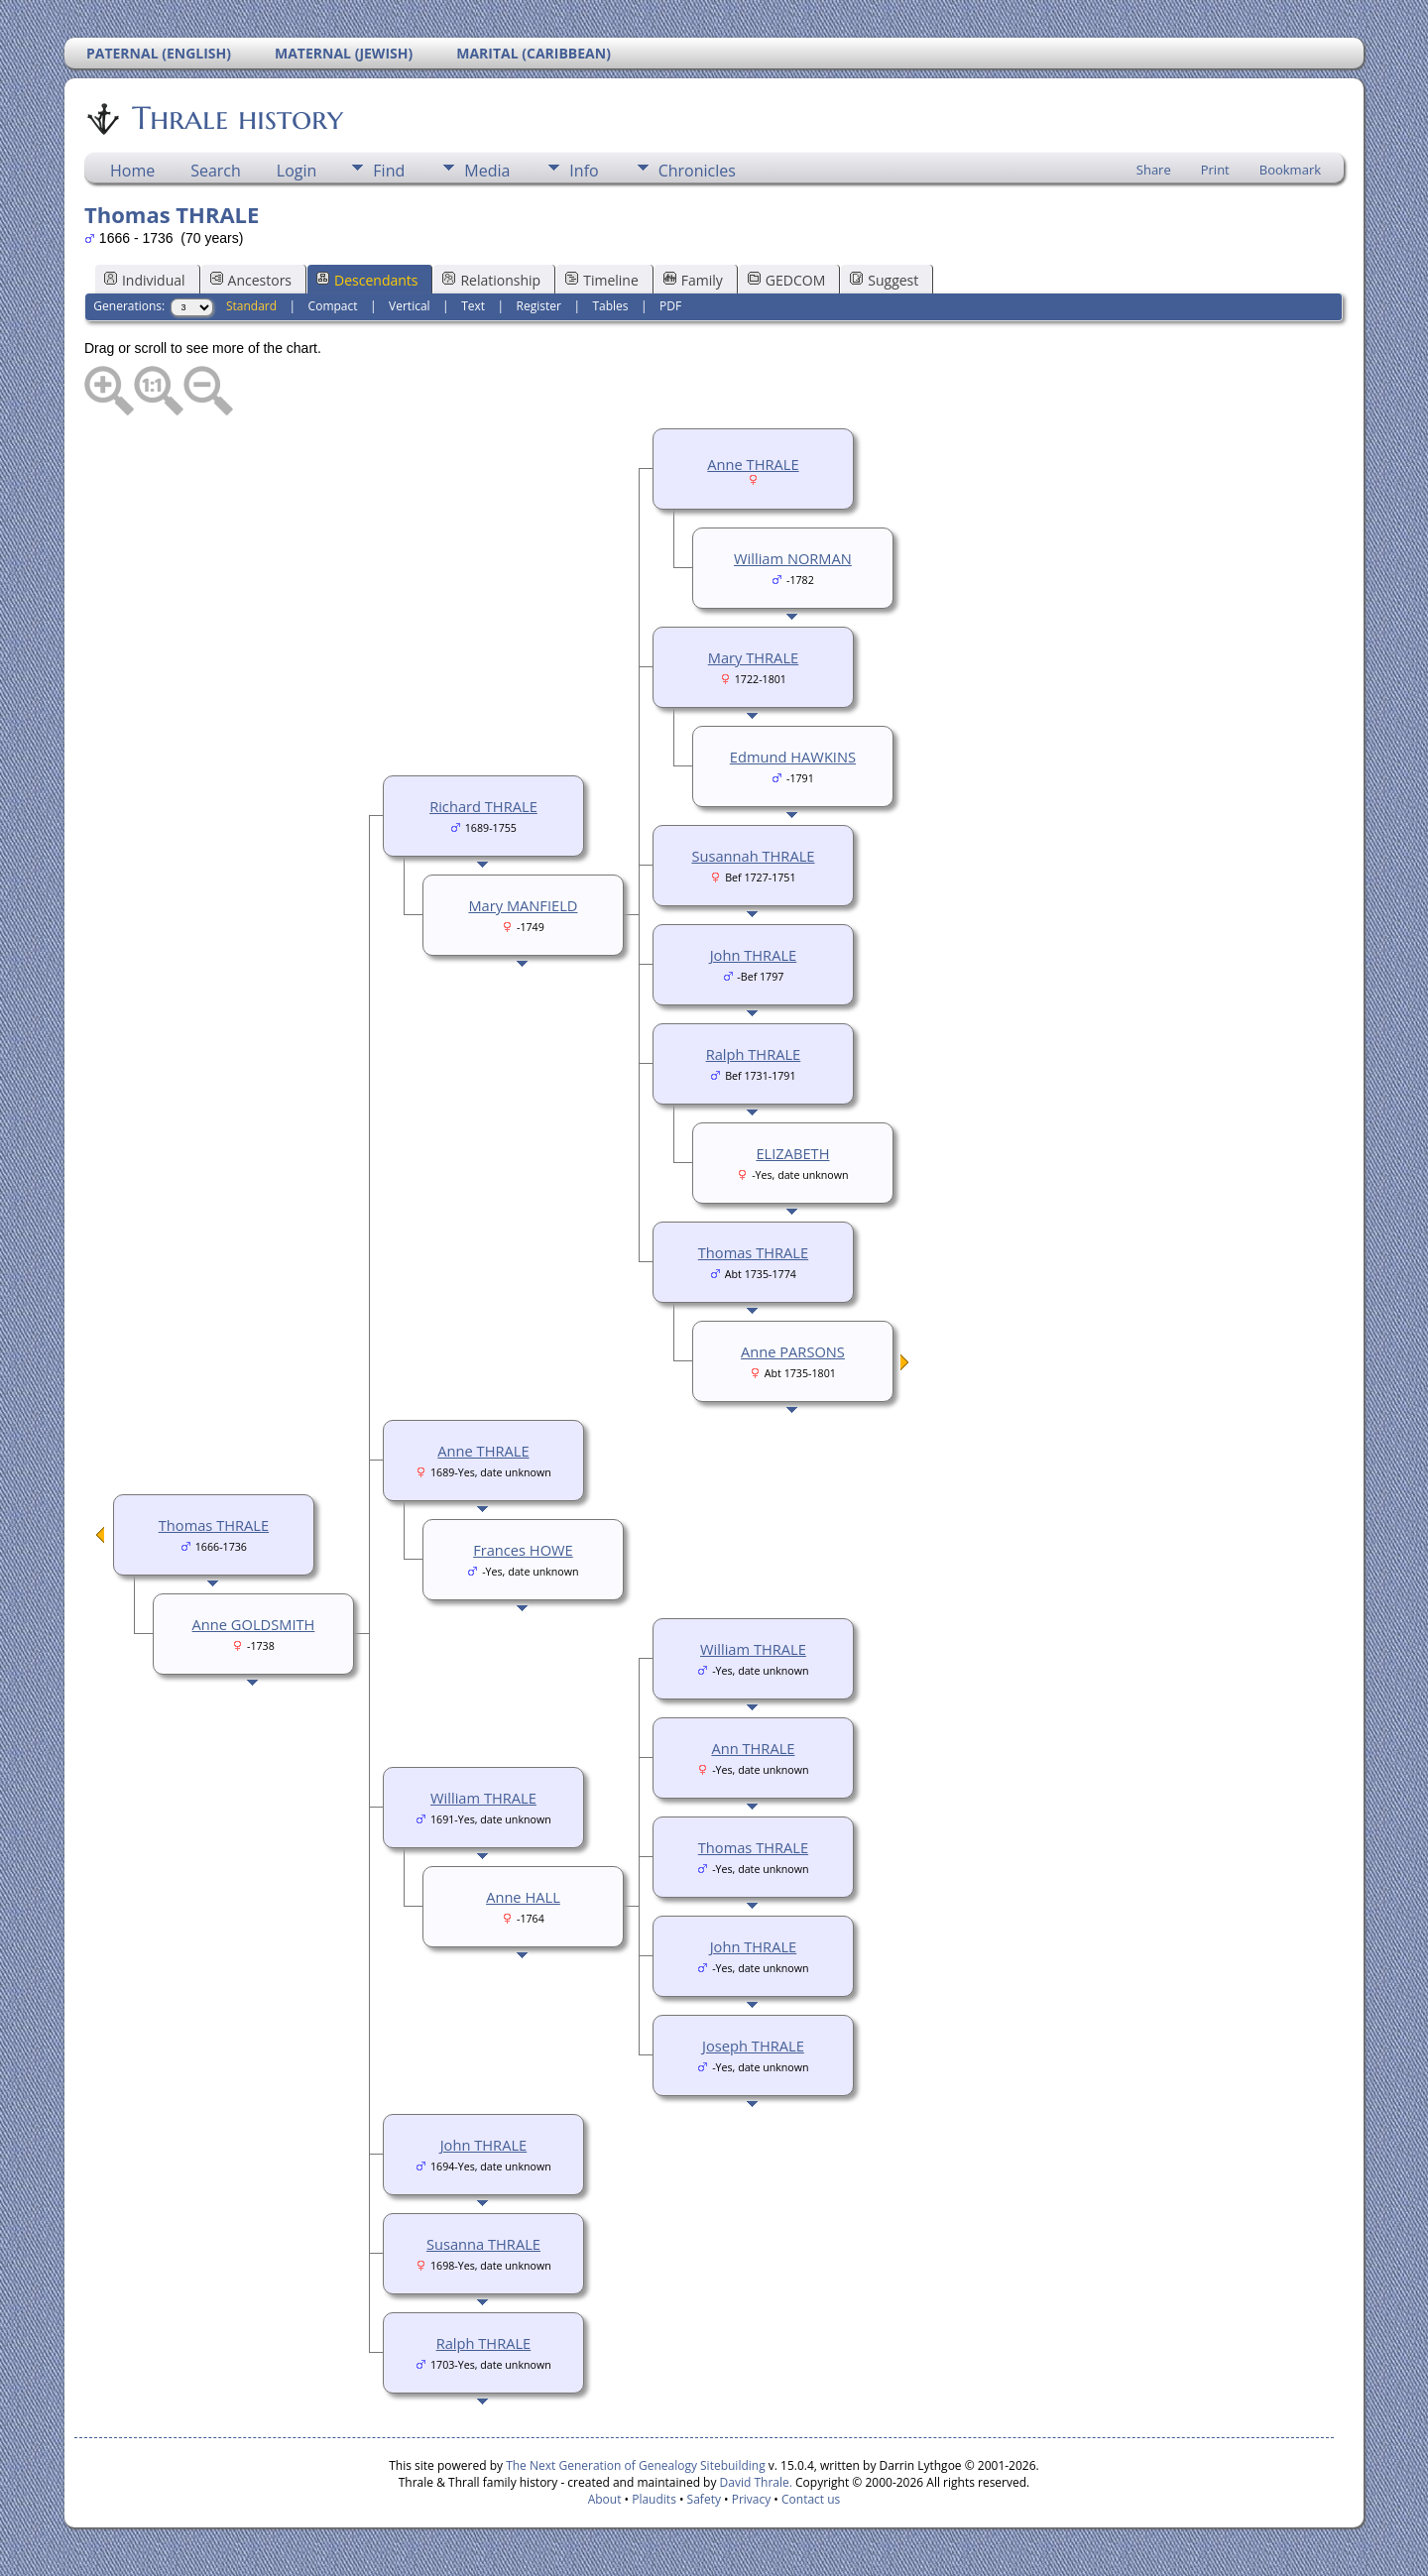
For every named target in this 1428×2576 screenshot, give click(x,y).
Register (539, 305)
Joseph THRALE (753, 2045)
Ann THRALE (752, 1748)
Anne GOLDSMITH (253, 1624)
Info (583, 170)
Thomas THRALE (753, 1252)
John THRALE (753, 955)
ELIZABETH (792, 1153)
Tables (610, 305)
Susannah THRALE (752, 856)
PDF (670, 305)
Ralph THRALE (753, 1054)
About (605, 2499)
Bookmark (1290, 169)
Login (297, 170)
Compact (333, 305)
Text (473, 305)
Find (389, 170)
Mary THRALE (753, 657)
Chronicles (697, 170)
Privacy (752, 2499)
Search (215, 170)
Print (1215, 169)
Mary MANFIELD (522, 905)
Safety (704, 2499)
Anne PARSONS (793, 1351)
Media (487, 170)
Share (1153, 169)
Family (693, 280)
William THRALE (753, 1649)
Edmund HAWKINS (793, 756)
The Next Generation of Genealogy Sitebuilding (636, 2465)
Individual (144, 280)
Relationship (491, 280)
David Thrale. (753, 2482)
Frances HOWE (523, 1550)
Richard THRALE (483, 806)
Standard (251, 305)
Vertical (409, 305)
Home (132, 170)
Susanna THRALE (483, 2244)
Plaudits (654, 2499)
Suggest (884, 280)
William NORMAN (793, 558)
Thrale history (236, 118)
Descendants (366, 280)
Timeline (602, 280)
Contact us (810, 2499)
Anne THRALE (752, 464)
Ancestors (251, 280)
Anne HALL (523, 1897)
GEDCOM (786, 280)
